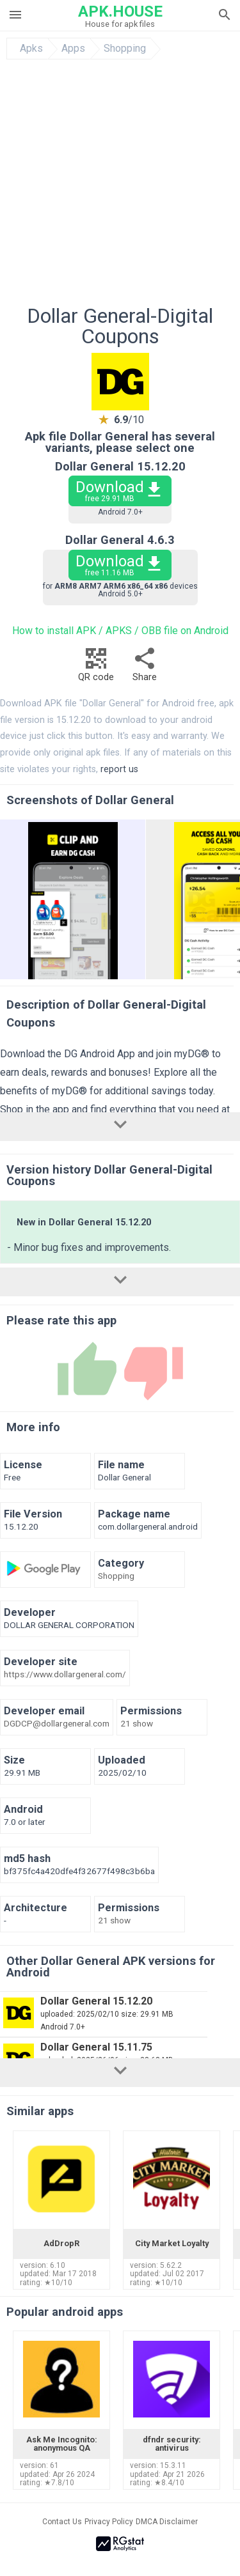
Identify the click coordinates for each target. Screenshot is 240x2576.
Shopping (125, 48)
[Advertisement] (120, 186)
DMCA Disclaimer (167, 2521)
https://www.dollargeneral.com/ (65, 1674)
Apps (73, 48)
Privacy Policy (108, 2521)
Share (144, 668)
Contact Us (62, 2521)
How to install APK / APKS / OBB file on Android (120, 631)
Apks (31, 48)
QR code (96, 668)
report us (119, 769)
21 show (136, 1723)
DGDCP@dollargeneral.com (56, 1723)
